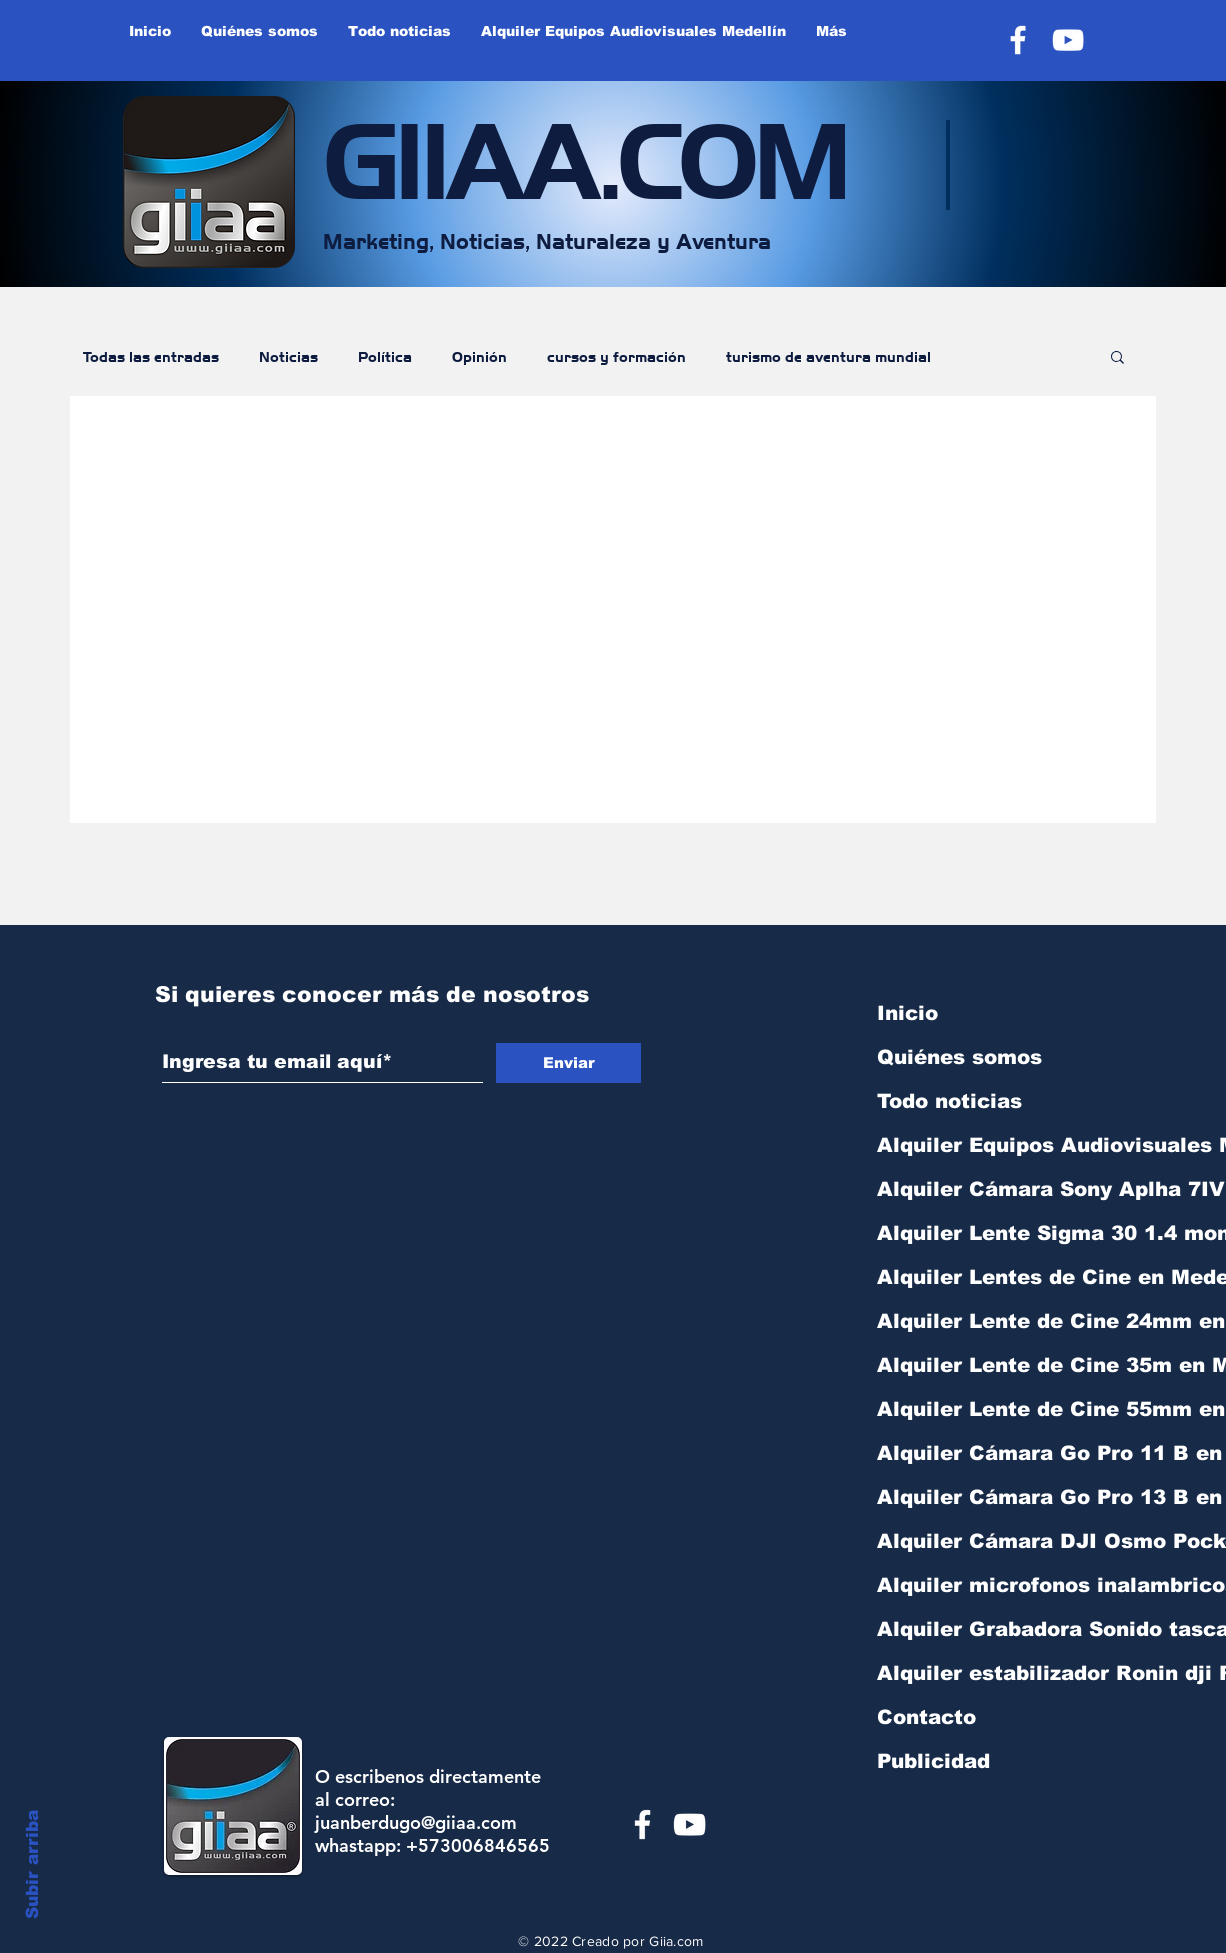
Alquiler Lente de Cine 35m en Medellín (982, 1365)
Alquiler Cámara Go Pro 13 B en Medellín (982, 1497)
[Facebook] (1018, 40)
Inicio (907, 1013)
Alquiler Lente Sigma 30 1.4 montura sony (982, 1233)
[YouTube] (1068, 40)
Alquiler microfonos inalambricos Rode (982, 1585)
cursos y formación (616, 356)
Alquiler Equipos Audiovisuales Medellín (982, 1145)
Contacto (926, 1717)
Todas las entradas (151, 356)
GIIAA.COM (585, 154)
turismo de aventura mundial (828, 356)
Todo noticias (949, 1101)
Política (385, 356)
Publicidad (933, 1761)
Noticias (288, 356)
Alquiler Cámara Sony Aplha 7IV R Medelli (982, 1189)
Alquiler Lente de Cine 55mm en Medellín (982, 1409)
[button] (1117, 358)
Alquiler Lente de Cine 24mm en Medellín (982, 1321)
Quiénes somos (959, 1057)
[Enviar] (568, 1063)
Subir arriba (32, 1864)
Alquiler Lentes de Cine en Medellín (982, 1277)
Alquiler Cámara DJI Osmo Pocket (982, 1541)
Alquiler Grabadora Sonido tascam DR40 (982, 1629)
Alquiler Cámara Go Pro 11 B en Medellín (982, 1453)
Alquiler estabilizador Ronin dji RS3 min (982, 1673)
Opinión (479, 356)
